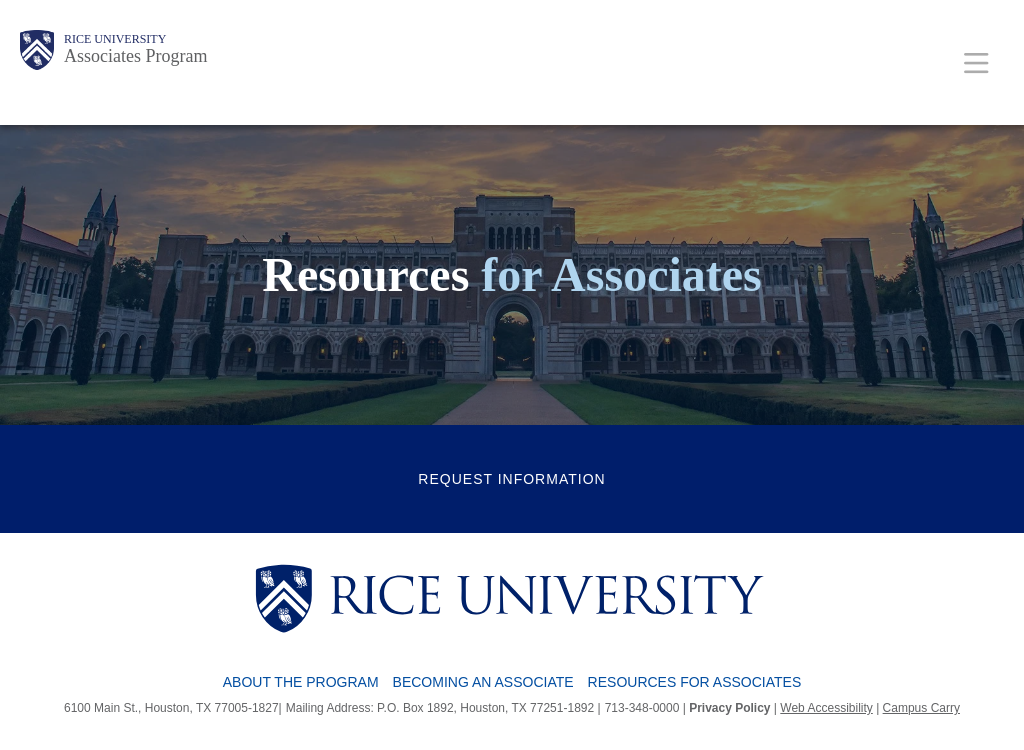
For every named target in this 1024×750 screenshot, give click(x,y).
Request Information (511, 479)
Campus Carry (921, 708)
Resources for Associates (695, 682)
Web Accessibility (826, 708)
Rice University (115, 39)
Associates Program (135, 56)
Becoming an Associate (483, 682)
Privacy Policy (729, 708)
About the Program (301, 682)
